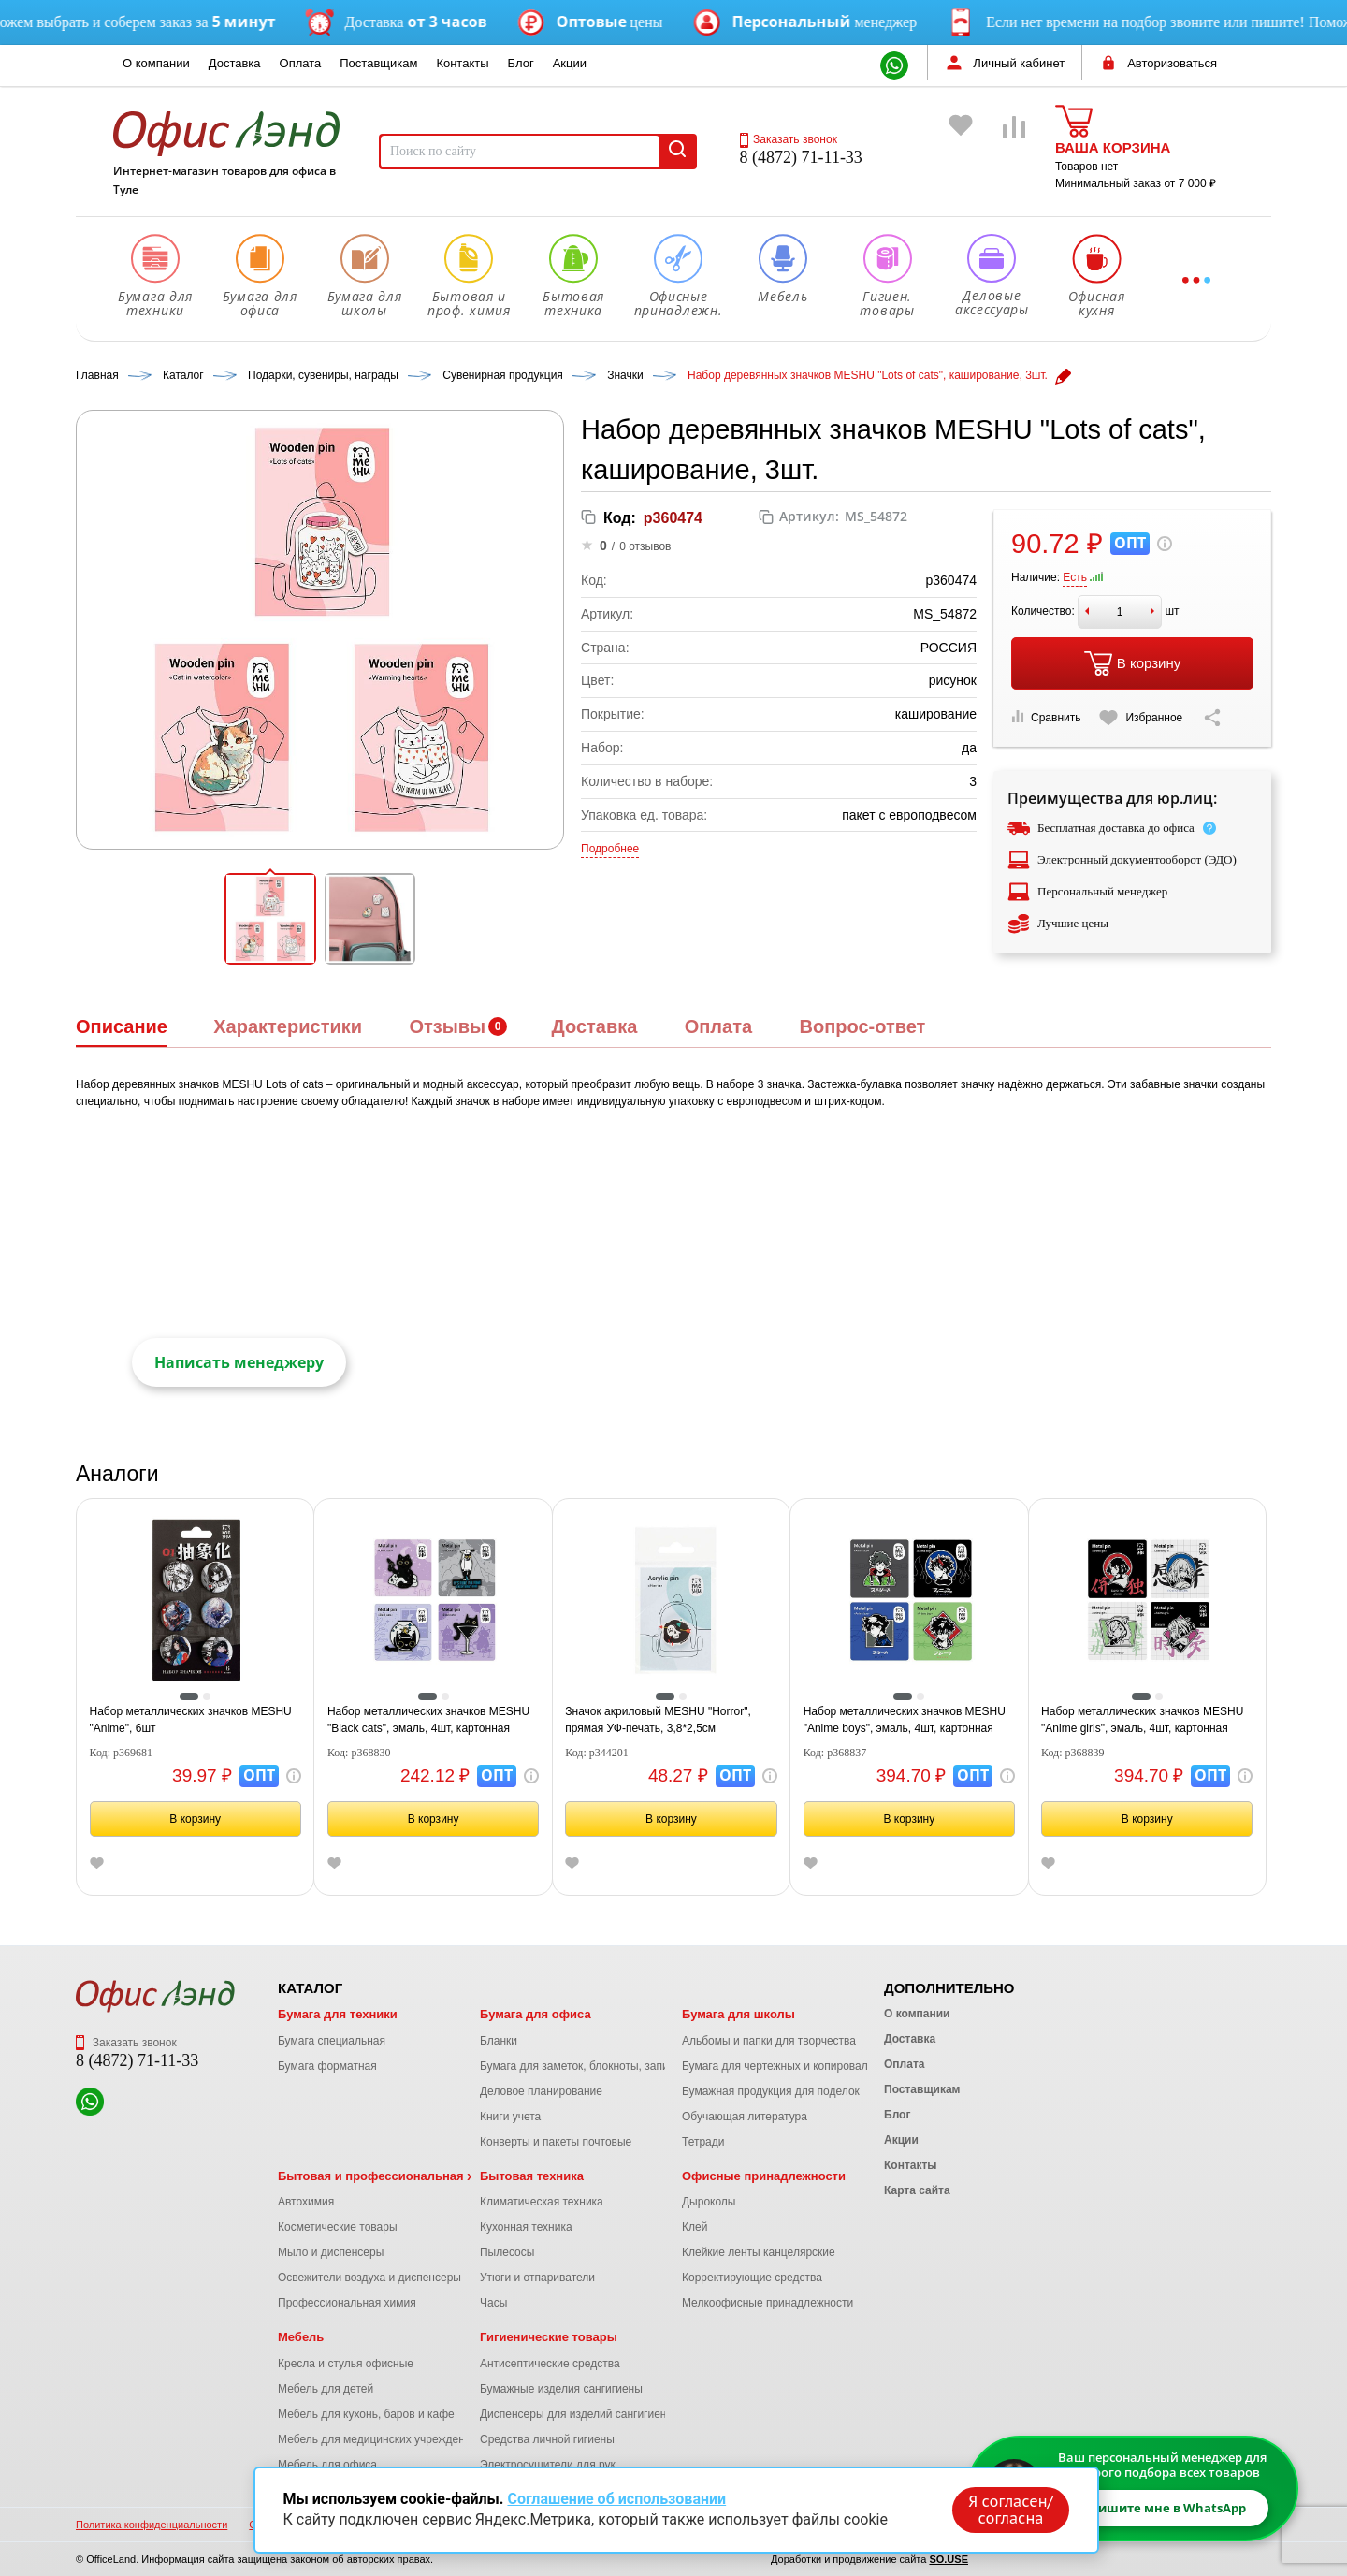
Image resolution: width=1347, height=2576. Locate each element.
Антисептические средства (550, 2363)
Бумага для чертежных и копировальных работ (804, 2066)
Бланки (498, 2040)
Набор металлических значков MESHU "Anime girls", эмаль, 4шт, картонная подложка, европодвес (1142, 1721)
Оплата (301, 63)
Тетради (703, 2141)
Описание (121, 1026)
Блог (521, 63)
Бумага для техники (338, 2014)
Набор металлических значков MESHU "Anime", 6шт (191, 1720)
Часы (493, 2302)
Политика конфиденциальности (151, 2524)
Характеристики (287, 1026)
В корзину (1132, 663)
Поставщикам (378, 63)
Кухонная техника (526, 2227)
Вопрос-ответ (862, 1026)
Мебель (301, 2337)
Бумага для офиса (535, 2014)
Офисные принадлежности (764, 2176)
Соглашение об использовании (616, 2499)
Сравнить (1045, 717)
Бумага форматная (327, 2066)
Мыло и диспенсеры (331, 2252)
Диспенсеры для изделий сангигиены (577, 2414)
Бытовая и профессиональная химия (391, 2176)
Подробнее (610, 848)
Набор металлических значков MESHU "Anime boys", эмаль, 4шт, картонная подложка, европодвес (905, 1721)
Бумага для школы (738, 2014)
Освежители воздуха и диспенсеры (369, 2277)
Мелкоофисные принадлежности (767, 2302)
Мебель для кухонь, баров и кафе (366, 2414)
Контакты (462, 63)
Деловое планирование (541, 2091)
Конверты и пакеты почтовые (555, 2141)
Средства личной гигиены (547, 2439)
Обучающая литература (744, 2116)
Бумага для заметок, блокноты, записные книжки (606, 2066)
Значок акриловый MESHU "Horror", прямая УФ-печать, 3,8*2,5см (657, 1720)
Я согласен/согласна (1010, 2509)
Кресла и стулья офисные (345, 2363)
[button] (270, 919)
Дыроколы (709, 2201)
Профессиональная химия (347, 2302)
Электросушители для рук (548, 2464)
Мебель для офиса (327, 2464)
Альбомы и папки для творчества (769, 2040)
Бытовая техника (532, 2176)
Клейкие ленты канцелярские (758, 2252)
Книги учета (510, 2116)
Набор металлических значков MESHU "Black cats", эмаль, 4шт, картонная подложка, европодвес (428, 1721)
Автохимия (306, 2201)
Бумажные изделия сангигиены (561, 2388)
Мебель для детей (325, 2388)
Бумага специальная (331, 2040)
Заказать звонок (788, 139)
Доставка (235, 63)
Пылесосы (507, 2252)
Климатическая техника (541, 2201)
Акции (570, 63)
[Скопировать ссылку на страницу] (1212, 717)
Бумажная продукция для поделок (771, 2091)
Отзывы (447, 1026)
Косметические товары (338, 2227)
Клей (694, 2227)
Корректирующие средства (752, 2277)
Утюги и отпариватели (537, 2277)
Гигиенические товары (548, 2337)
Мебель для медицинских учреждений (377, 2439)
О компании (156, 63)
